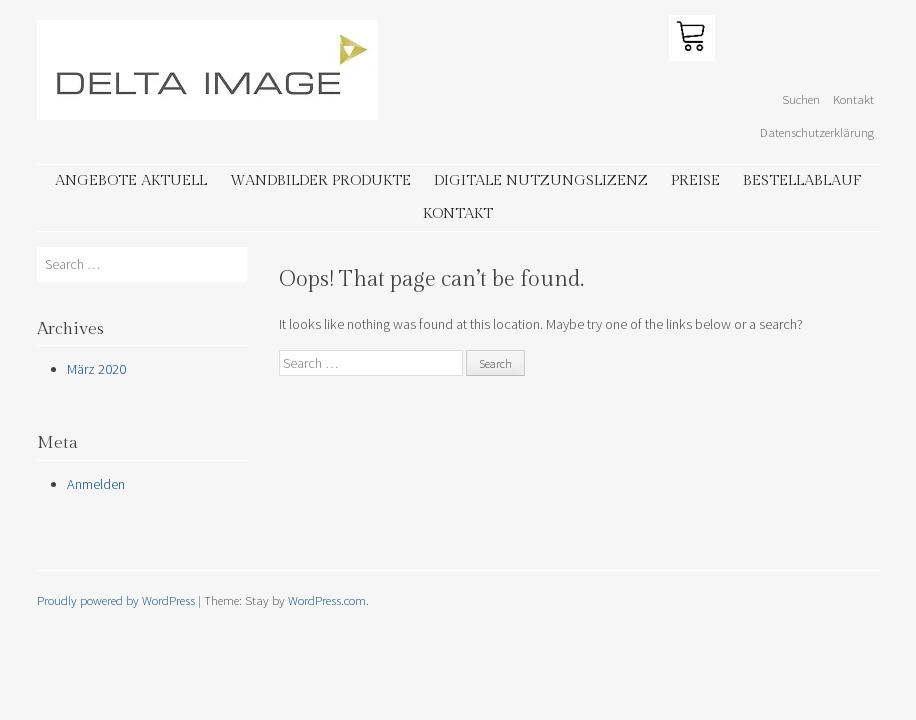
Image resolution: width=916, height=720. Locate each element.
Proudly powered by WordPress (116, 600)
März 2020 (96, 369)
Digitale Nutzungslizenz (541, 180)
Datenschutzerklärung (817, 132)
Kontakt (853, 99)
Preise (695, 180)
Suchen (801, 99)
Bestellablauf (802, 180)
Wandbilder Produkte (320, 180)
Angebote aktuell (131, 180)
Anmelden (96, 484)
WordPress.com (327, 600)
